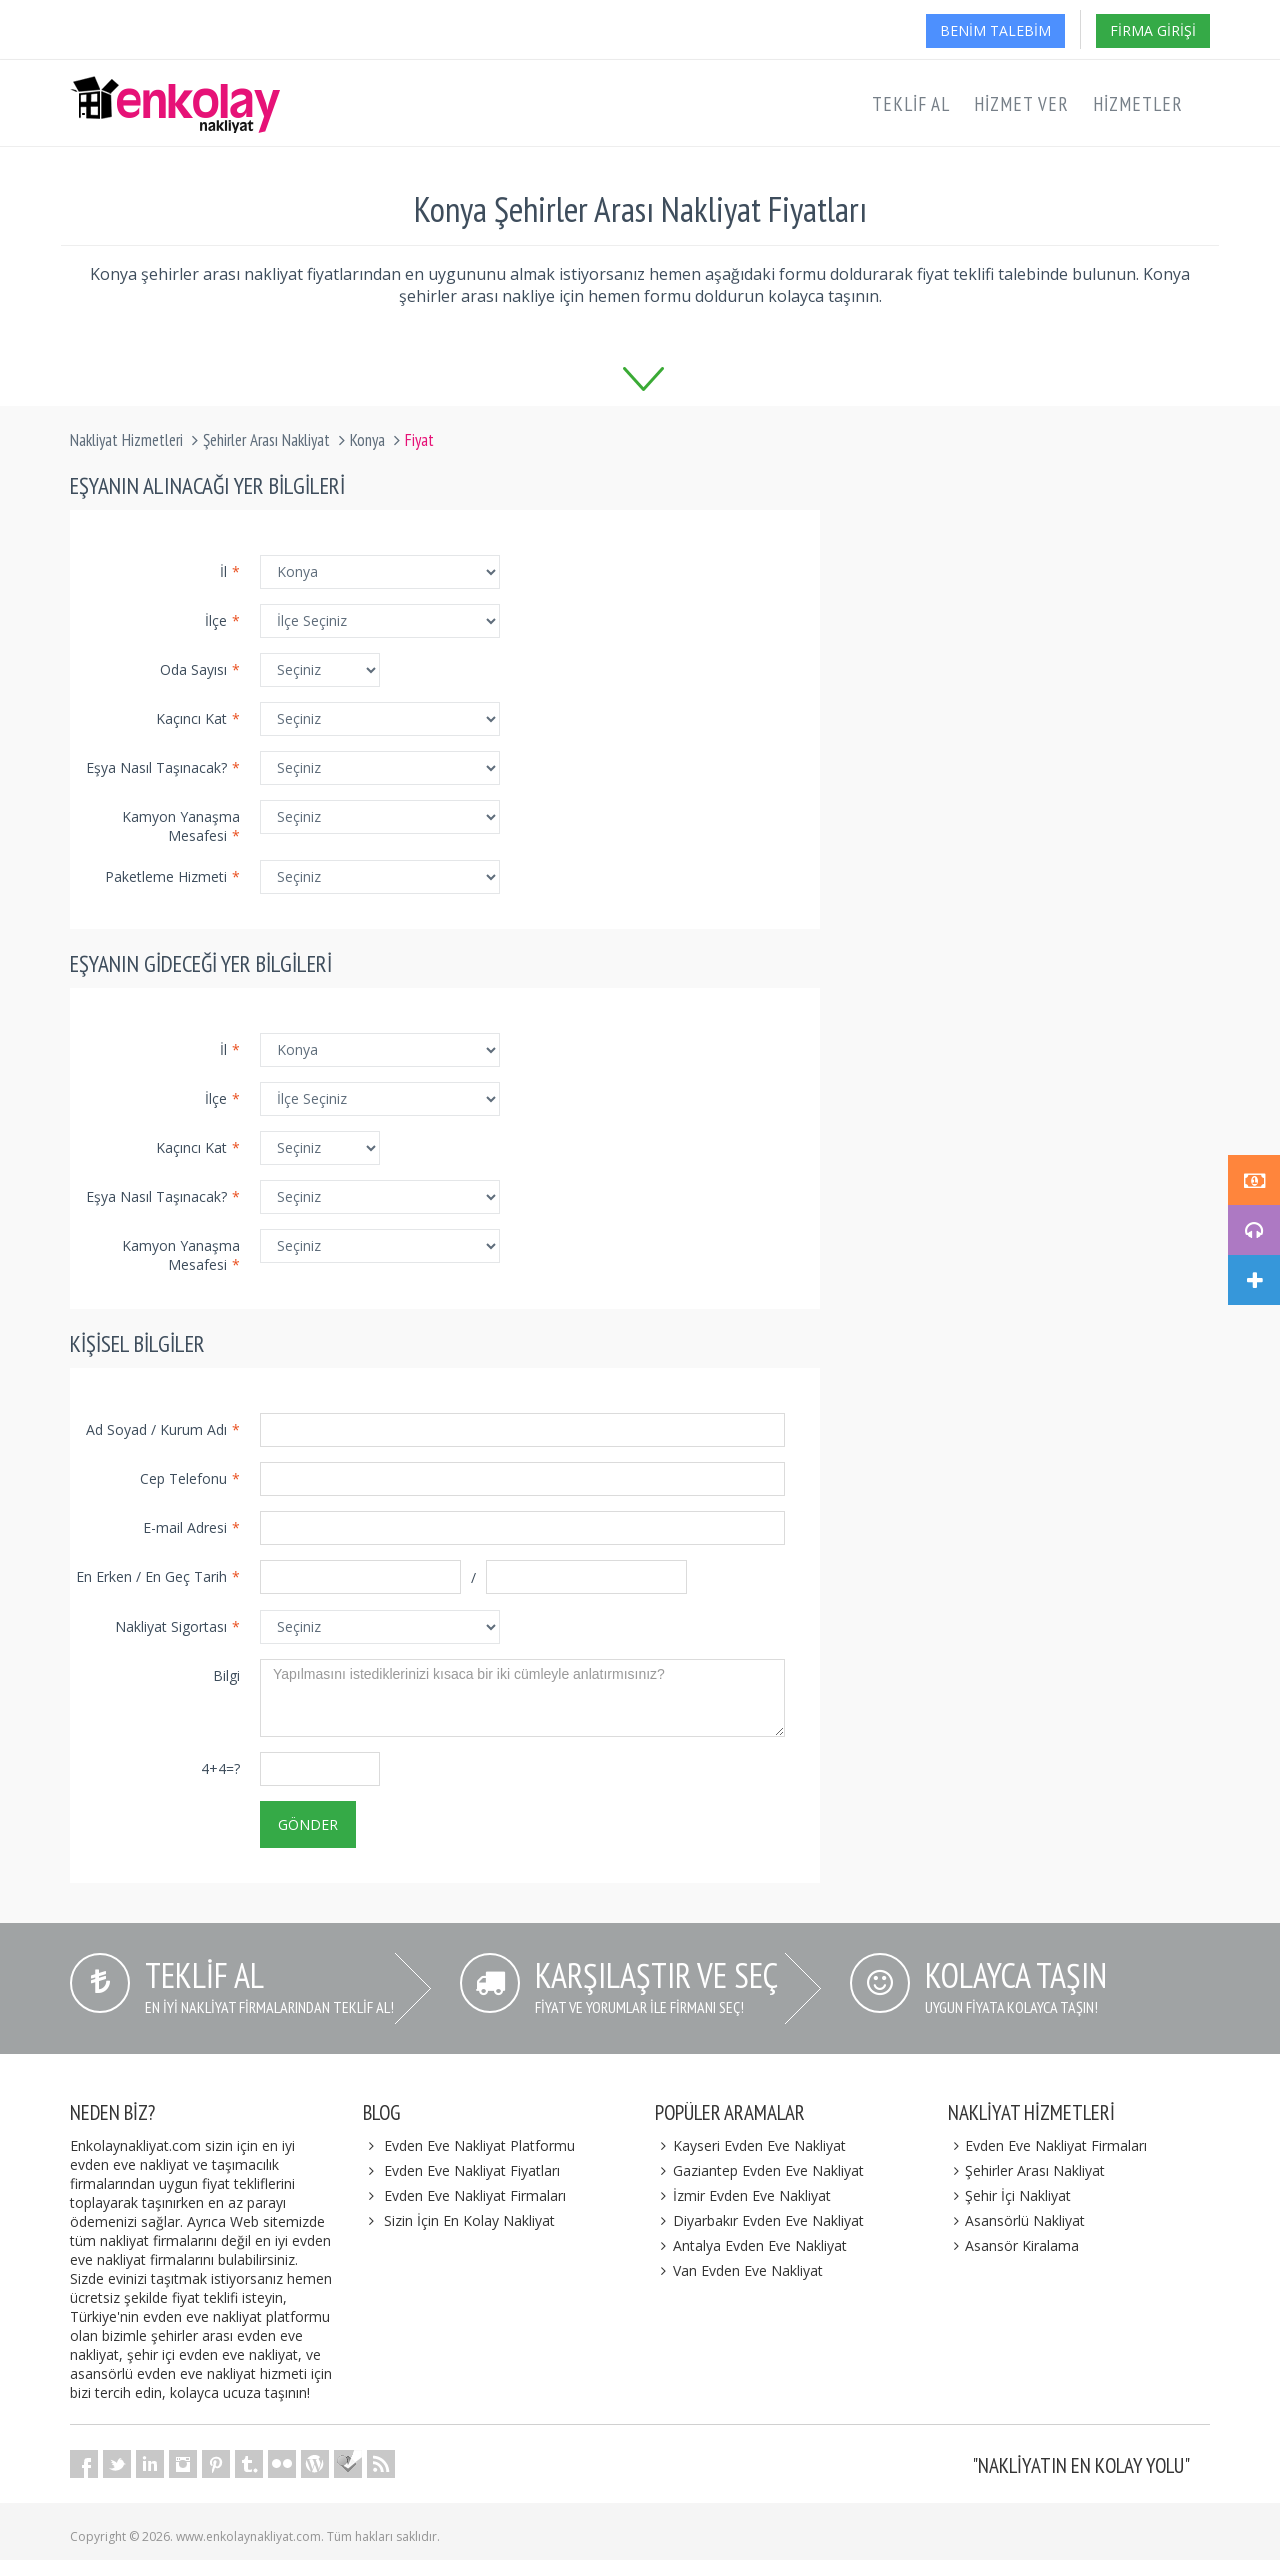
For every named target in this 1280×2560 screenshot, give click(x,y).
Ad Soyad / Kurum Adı (163, 1429)
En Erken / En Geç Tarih (158, 1576)
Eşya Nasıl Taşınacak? (163, 767)
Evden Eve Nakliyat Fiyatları (472, 2170)
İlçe (222, 620)
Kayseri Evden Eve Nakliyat (750, 2145)
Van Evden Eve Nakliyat (739, 2270)
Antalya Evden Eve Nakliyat (751, 2245)
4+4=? (220, 1768)
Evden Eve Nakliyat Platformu (479, 2145)
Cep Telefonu (190, 1478)
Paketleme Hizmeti (172, 876)
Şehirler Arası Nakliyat (266, 440)
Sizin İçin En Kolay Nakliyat (469, 2220)
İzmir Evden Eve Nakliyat (743, 2195)
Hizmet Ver (1021, 104)
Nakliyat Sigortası (177, 1626)
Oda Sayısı (200, 669)
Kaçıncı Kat (198, 718)
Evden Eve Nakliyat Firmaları (475, 2195)
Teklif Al (911, 104)
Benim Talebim (995, 30)
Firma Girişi (1153, 30)
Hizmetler (1138, 104)
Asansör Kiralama (1014, 2245)
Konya (367, 440)
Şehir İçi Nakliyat (1010, 2195)
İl (230, 571)
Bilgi (226, 1675)
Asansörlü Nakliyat (1017, 2220)
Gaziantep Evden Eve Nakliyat (759, 2170)
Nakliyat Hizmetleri (126, 440)
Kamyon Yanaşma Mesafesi (181, 826)
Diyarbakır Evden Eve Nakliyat (759, 2220)
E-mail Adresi (191, 1527)
